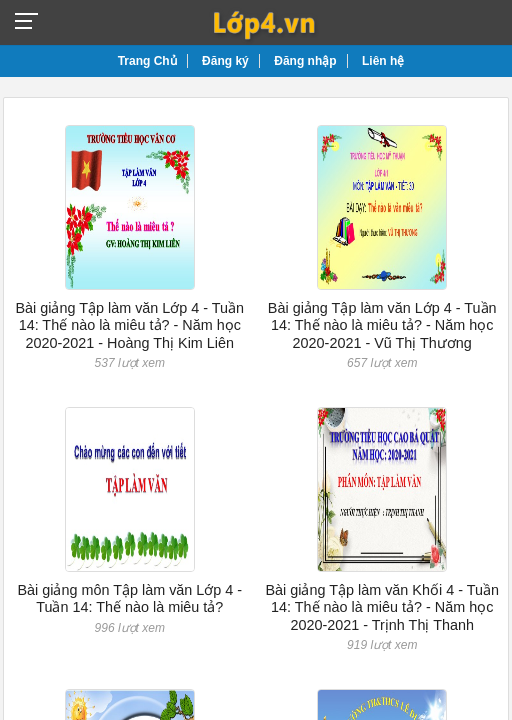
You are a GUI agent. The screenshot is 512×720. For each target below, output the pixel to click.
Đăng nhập (305, 61)
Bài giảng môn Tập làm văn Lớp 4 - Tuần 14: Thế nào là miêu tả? (129, 598)
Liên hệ (383, 61)
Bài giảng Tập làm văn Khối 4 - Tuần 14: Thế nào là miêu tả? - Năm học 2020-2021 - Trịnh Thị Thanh (382, 607)
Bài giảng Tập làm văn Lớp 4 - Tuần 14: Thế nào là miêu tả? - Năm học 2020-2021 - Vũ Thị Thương (382, 325)
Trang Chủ (147, 61)
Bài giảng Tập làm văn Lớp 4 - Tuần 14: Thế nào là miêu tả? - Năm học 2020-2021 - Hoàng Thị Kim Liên (129, 325)
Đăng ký (225, 61)
